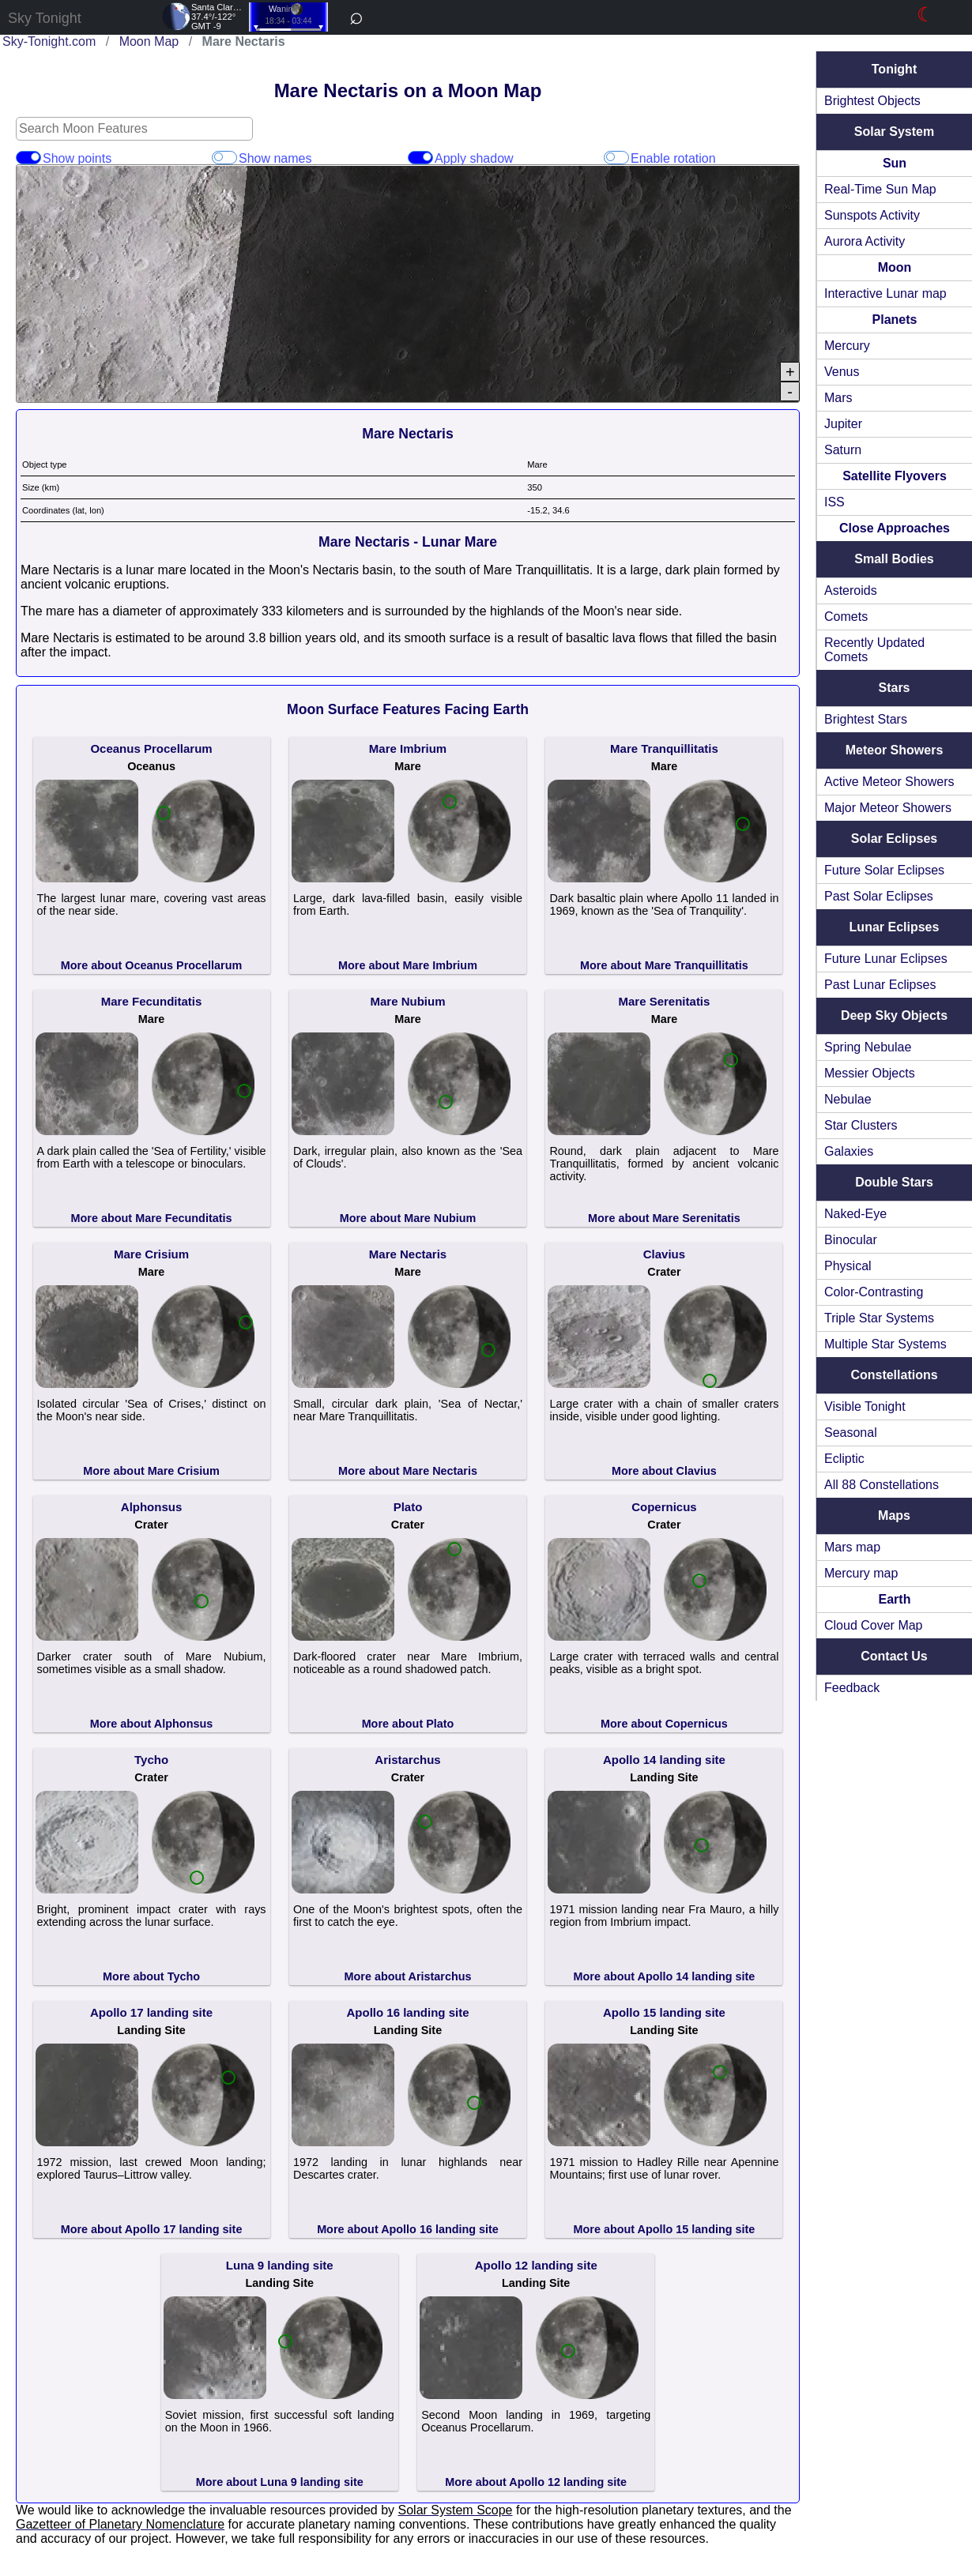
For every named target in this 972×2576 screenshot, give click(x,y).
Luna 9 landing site (283, 2265)
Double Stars (897, 1182)
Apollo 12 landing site (539, 2265)
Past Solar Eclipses (885, 896)
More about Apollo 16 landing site (411, 2229)
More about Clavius (667, 1471)
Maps (897, 1515)
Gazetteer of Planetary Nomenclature (120, 2524)
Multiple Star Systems (892, 1344)
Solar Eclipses (897, 838)
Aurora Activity (871, 241)
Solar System (897, 131)
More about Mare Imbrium (410, 965)
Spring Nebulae (874, 1047)
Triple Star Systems (885, 1318)
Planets (898, 319)
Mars (845, 397)
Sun (898, 163)
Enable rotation (621, 157)
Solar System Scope (455, 2510)
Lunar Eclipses (898, 927)
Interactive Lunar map (892, 293)
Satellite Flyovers (898, 476)
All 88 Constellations (888, 1484)
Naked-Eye (862, 1213)
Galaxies (855, 1151)
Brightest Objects (879, 100)
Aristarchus (410, 1759)
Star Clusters (867, 1125)
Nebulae (854, 1099)
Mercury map (867, 1573)
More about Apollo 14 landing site (668, 1976)
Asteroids (857, 590)
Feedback (858, 1687)
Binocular (857, 1240)
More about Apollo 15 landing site (668, 2229)
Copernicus (667, 1507)
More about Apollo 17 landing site (155, 2229)
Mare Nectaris (411, 1254)
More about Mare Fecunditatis (154, 1218)
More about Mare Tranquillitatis (667, 965)
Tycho (154, 1759)
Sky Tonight (44, 18)
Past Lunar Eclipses (886, 984)
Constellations (896, 1375)
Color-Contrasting (880, 1292)
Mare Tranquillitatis (667, 748)
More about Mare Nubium (411, 1218)
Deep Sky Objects (897, 1015)
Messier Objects (876, 1073)
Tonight (897, 69)
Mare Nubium (410, 1001)
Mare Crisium (154, 1254)
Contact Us (897, 1656)
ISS (841, 502)
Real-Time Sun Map (887, 189)
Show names (226, 157)
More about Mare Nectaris (410, 1471)
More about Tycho (154, 1976)
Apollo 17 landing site (154, 2012)
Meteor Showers (898, 750)
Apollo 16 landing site (410, 2012)
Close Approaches (897, 528)
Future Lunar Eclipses (892, 958)
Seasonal (857, 1432)
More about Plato (411, 1723)
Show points (28, 157)
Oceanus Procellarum (154, 748)
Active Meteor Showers (896, 781)
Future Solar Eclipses (891, 870)
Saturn (849, 450)
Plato (411, 1507)
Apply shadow (423, 157)
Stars (897, 687)
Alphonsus (155, 1507)
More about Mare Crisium (154, 1471)
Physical (854, 1266)
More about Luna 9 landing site (283, 2482)
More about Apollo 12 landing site (539, 2482)
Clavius (667, 1254)
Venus (848, 371)
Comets (852, 616)
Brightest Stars (872, 719)
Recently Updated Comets (881, 650)
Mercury (853, 345)
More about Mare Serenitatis (667, 1218)
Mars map (859, 1547)
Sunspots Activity (878, 215)
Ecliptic (851, 1458)
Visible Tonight (871, 1406)
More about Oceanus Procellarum (155, 965)
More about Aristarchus (411, 1976)
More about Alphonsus (154, 1723)
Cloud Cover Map (880, 1625)
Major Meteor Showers (894, 807)
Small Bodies (896, 559)
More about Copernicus (667, 1723)
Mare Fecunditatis (154, 1001)
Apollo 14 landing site (667, 1759)
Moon (898, 267)
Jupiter (849, 424)
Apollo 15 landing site (667, 2012)
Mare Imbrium (411, 748)
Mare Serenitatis (668, 1001)
